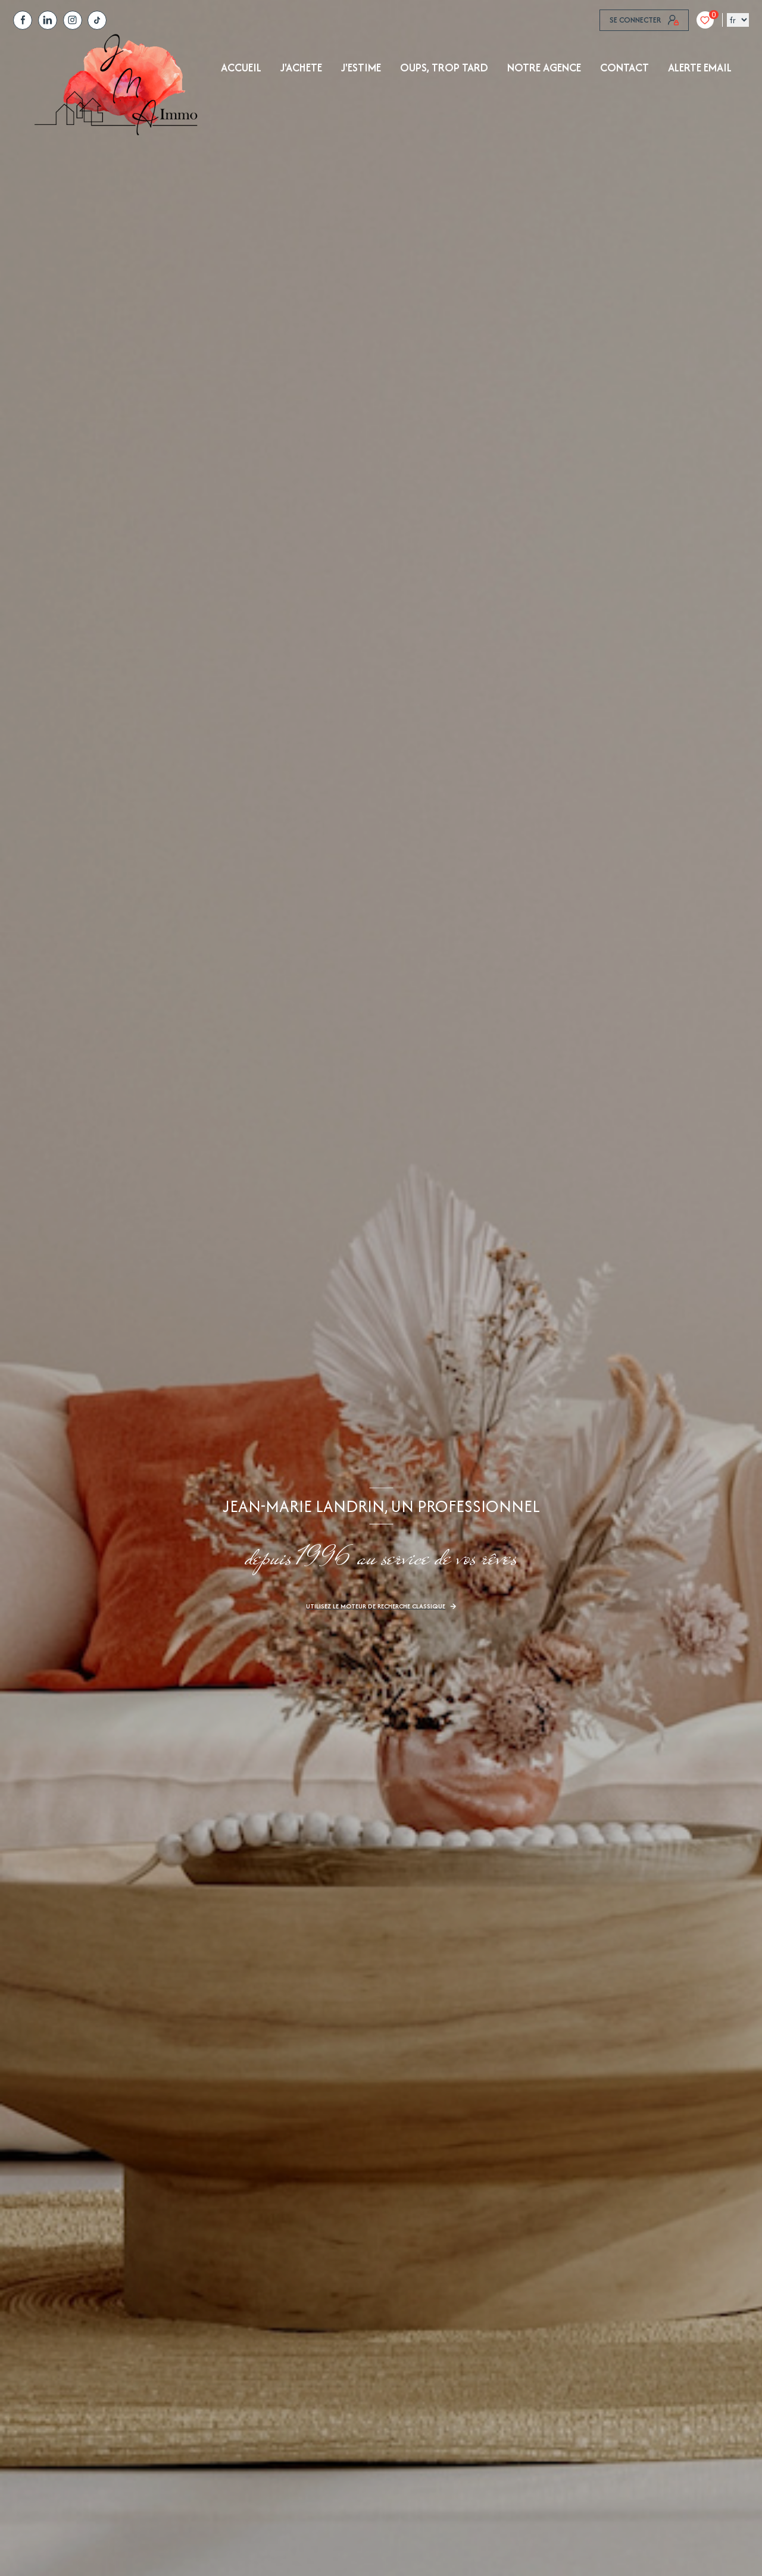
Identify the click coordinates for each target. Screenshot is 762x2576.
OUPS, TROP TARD (444, 68)
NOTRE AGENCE (544, 68)
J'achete (301, 68)
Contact (624, 68)
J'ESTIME (361, 68)
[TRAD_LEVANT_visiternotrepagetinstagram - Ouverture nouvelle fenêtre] (72, 20)
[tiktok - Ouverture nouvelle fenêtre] (97, 20)
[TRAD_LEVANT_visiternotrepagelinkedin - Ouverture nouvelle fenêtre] (47, 20)
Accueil (241, 68)
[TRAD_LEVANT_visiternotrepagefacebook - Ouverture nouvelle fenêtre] (22, 20)
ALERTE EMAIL (700, 68)
